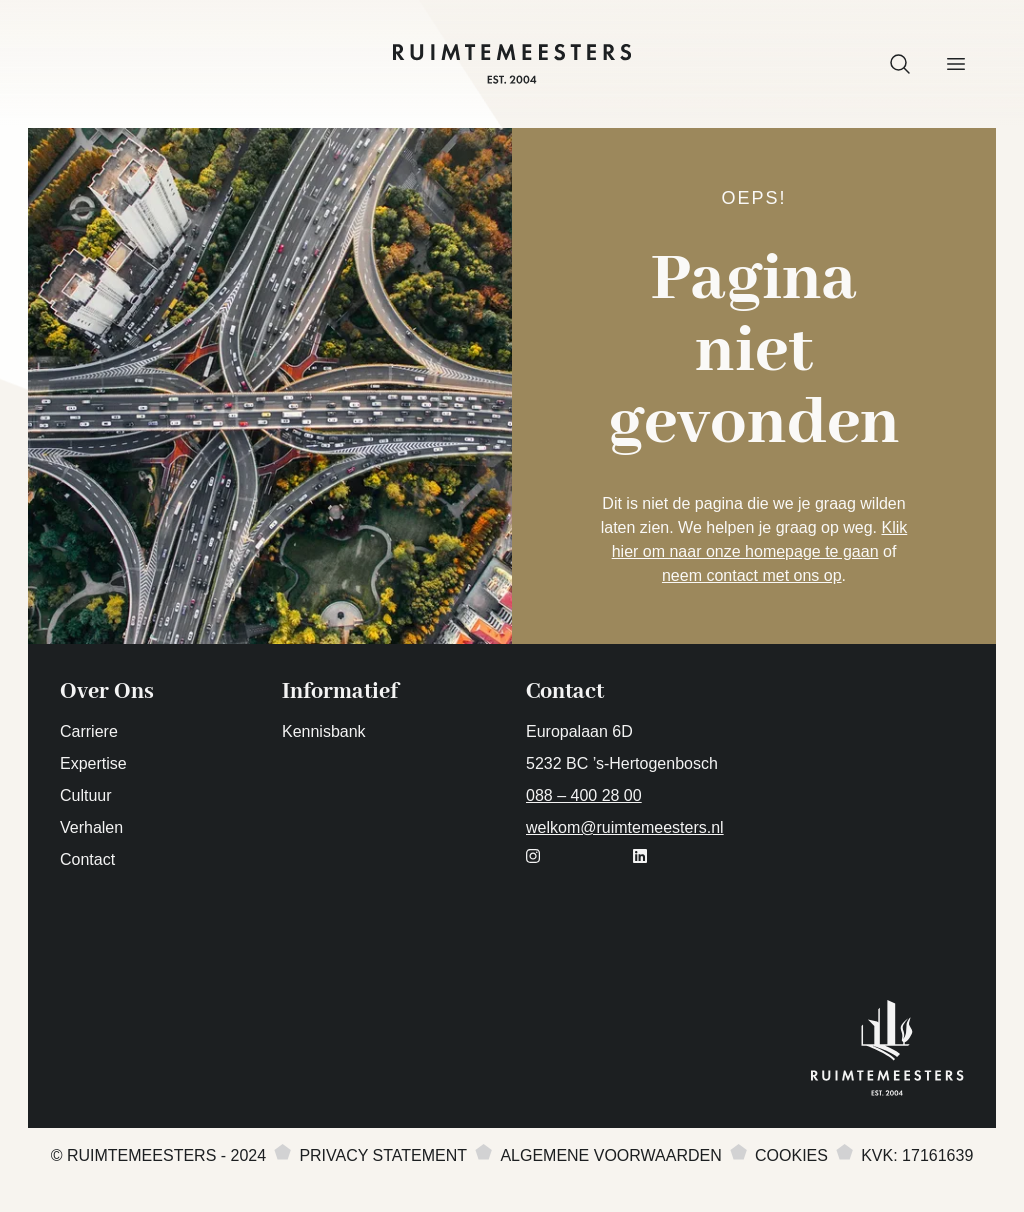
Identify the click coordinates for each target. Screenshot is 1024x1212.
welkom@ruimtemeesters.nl (625, 827)
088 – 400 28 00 (584, 795)
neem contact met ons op (752, 575)
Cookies (791, 1155)
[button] (900, 64)
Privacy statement (383, 1155)
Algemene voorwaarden (610, 1155)
